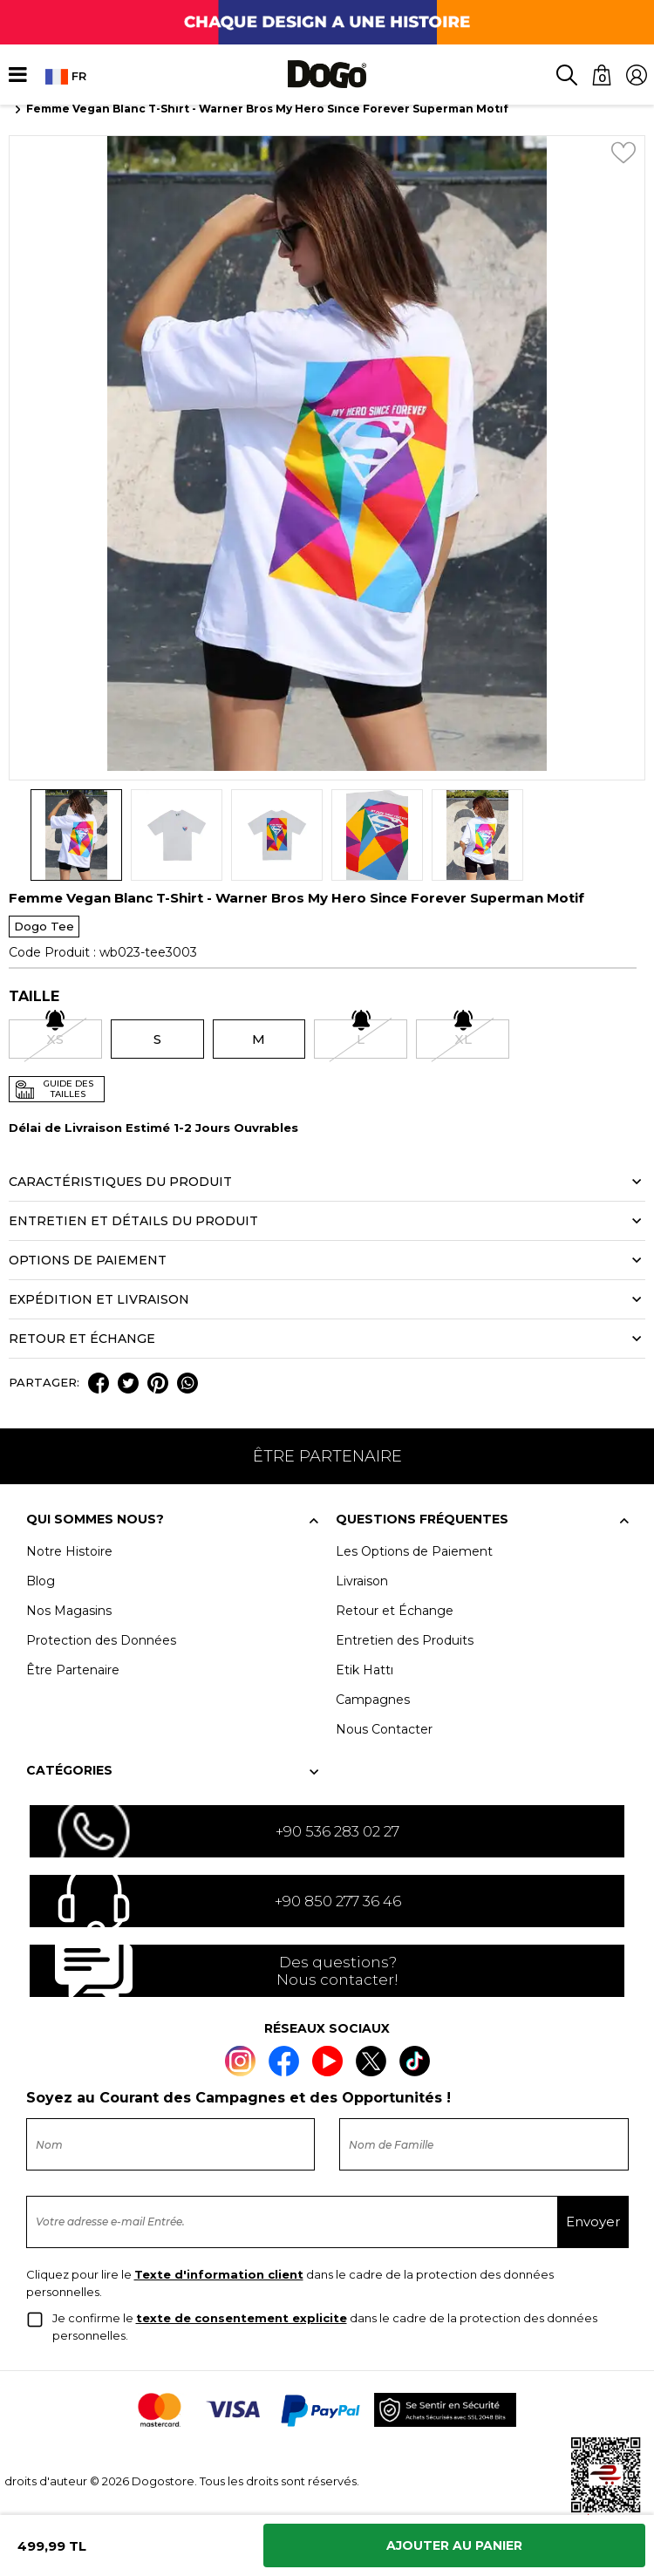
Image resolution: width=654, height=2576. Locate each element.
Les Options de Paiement (414, 1551)
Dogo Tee (44, 926)
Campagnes (373, 1699)
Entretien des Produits (404, 1640)
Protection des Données (101, 1640)
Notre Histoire (69, 1551)
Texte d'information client (218, 2274)
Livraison (362, 1581)
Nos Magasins (69, 1611)
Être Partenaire (72, 1670)
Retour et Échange (394, 1611)
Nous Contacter (384, 1729)
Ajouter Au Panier (454, 2545)
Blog (40, 1581)
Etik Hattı (364, 1670)
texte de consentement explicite (241, 2318)
